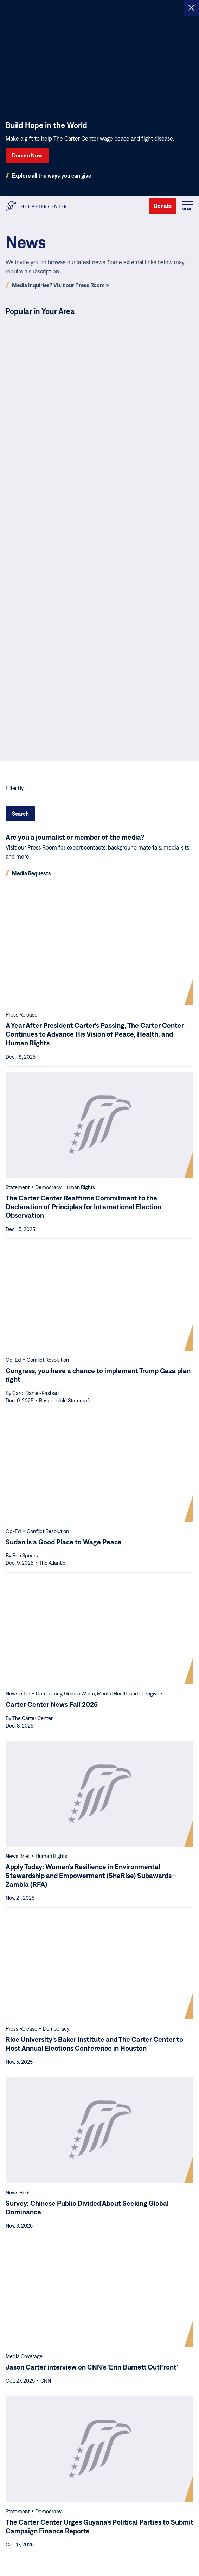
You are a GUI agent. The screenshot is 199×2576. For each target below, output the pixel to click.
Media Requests (31, 873)
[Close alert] (191, 8)
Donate (163, 206)
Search (20, 813)
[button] (187, 206)
